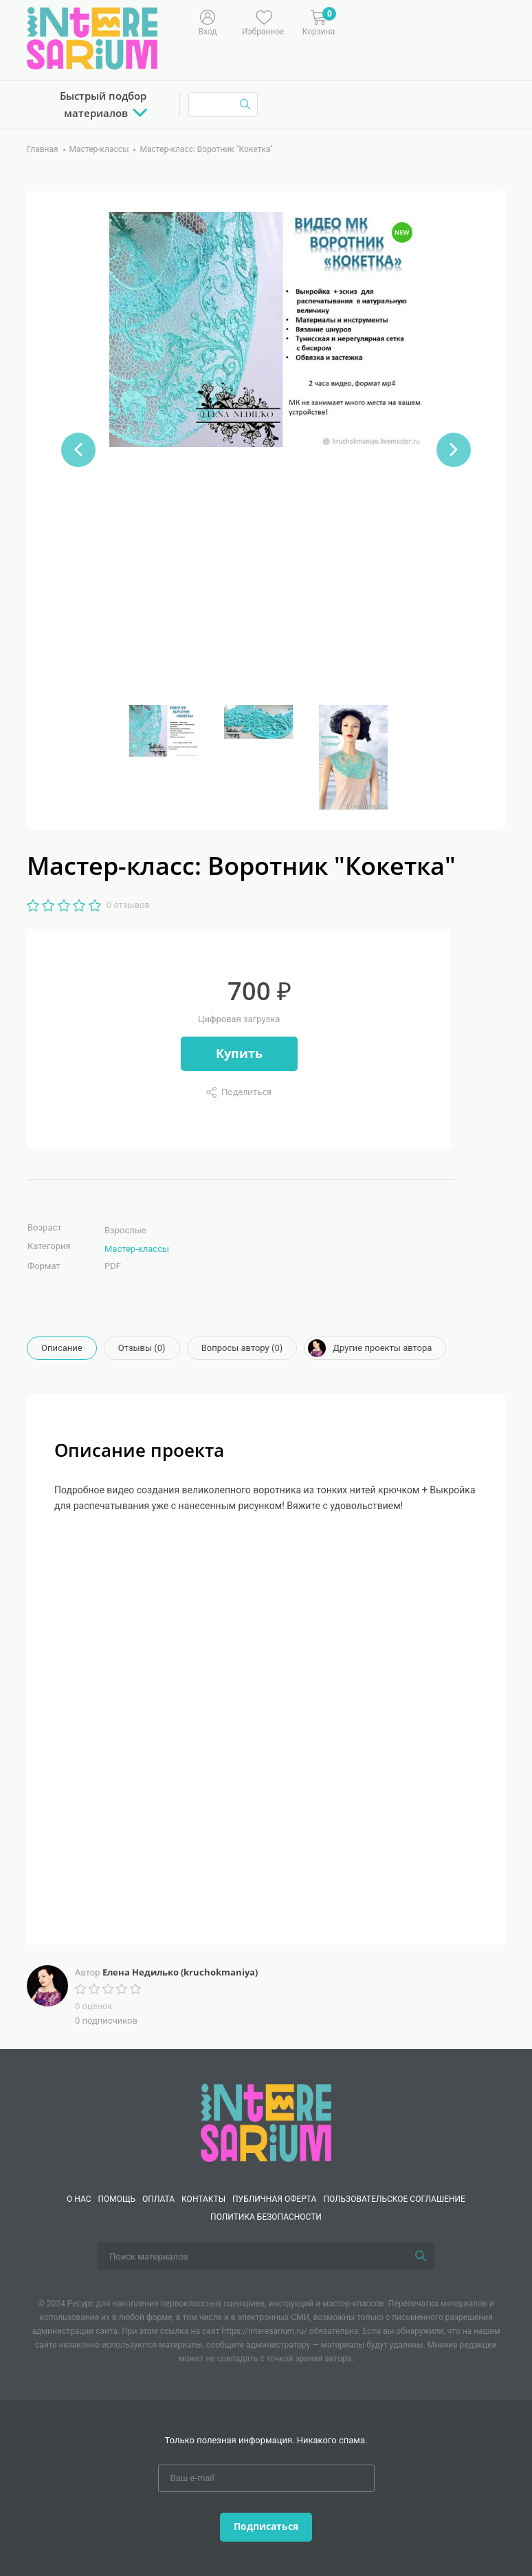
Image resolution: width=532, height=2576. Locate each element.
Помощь (117, 2199)
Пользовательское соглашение (394, 2199)
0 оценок (93, 2006)
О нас (79, 2199)
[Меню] (387, 21)
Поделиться (246, 1091)
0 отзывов (128, 905)
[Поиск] (420, 2256)
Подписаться (266, 2526)
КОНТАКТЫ (203, 2199)
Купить (239, 1053)
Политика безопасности (266, 2217)
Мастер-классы (136, 1249)
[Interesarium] (266, 2121)
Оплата (158, 2199)
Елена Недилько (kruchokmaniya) (180, 1972)
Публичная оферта (274, 2199)
